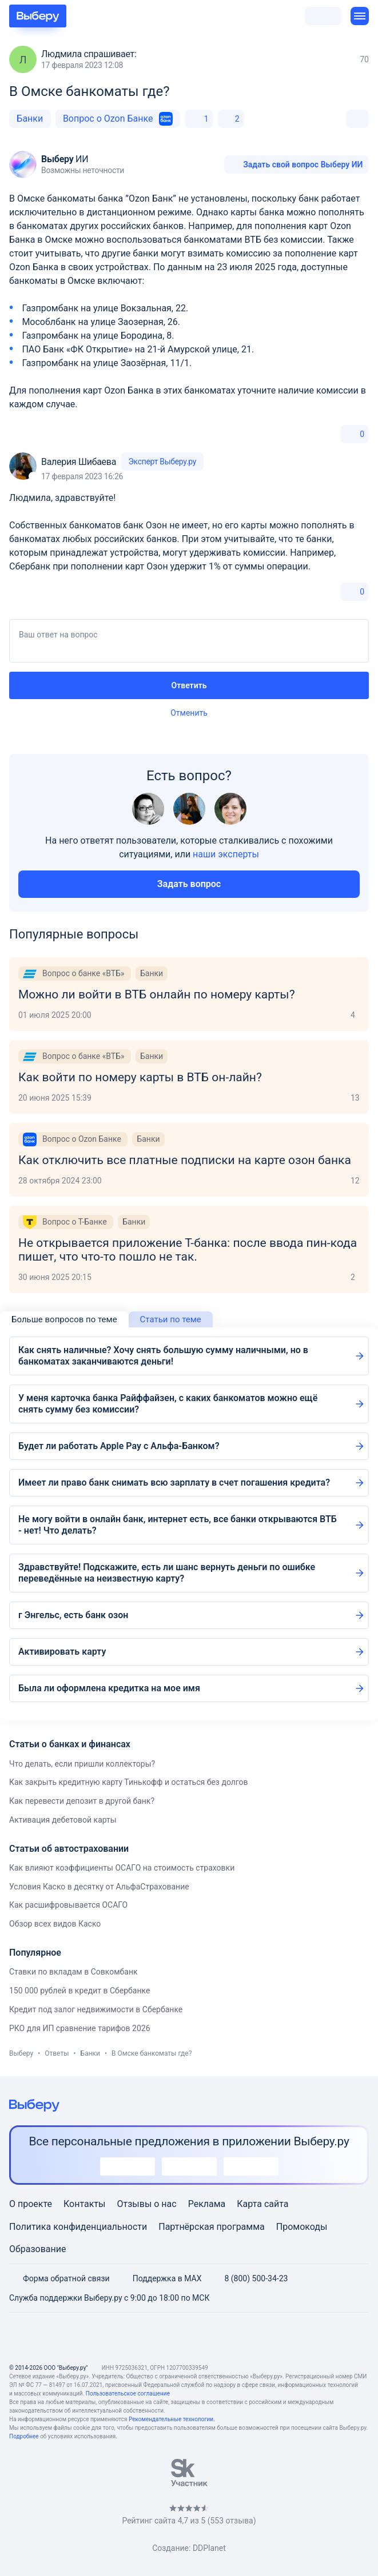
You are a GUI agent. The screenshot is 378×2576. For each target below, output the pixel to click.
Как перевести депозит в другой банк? (81, 1800)
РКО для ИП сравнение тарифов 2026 (79, 2028)
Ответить (189, 685)
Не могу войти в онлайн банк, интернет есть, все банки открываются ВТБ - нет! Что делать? (177, 1525)
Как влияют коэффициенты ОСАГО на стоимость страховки (121, 1867)
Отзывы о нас (146, 2203)
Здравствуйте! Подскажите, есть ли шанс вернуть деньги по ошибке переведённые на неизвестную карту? (166, 1573)
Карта (249, 2203)
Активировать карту (62, 1651)
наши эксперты (226, 854)
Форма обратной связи (59, 2278)
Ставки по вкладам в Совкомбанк (73, 1971)
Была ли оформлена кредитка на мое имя (109, 1688)
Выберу (21, 2053)
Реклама (207, 2203)
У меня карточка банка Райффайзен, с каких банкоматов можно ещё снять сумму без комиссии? (167, 1404)
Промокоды (302, 2226)
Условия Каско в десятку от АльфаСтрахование (99, 1886)
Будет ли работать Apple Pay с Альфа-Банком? (119, 1446)
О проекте (30, 2203)
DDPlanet (209, 2548)
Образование (37, 2249)
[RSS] (244, 2338)
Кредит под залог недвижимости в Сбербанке (95, 2009)
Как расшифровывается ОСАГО (68, 1904)
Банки (30, 118)
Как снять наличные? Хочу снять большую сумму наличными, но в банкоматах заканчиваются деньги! (163, 1356)
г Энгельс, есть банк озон (73, 1615)
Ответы (57, 2053)
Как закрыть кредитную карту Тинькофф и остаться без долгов (128, 1782)
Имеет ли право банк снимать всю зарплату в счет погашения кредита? (174, 1482)
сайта (276, 2203)
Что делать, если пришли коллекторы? (82, 1763)
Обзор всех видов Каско (55, 1923)
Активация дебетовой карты (63, 1819)
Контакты (84, 2203)
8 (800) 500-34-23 (249, 2278)
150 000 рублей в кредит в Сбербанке (79, 1990)
